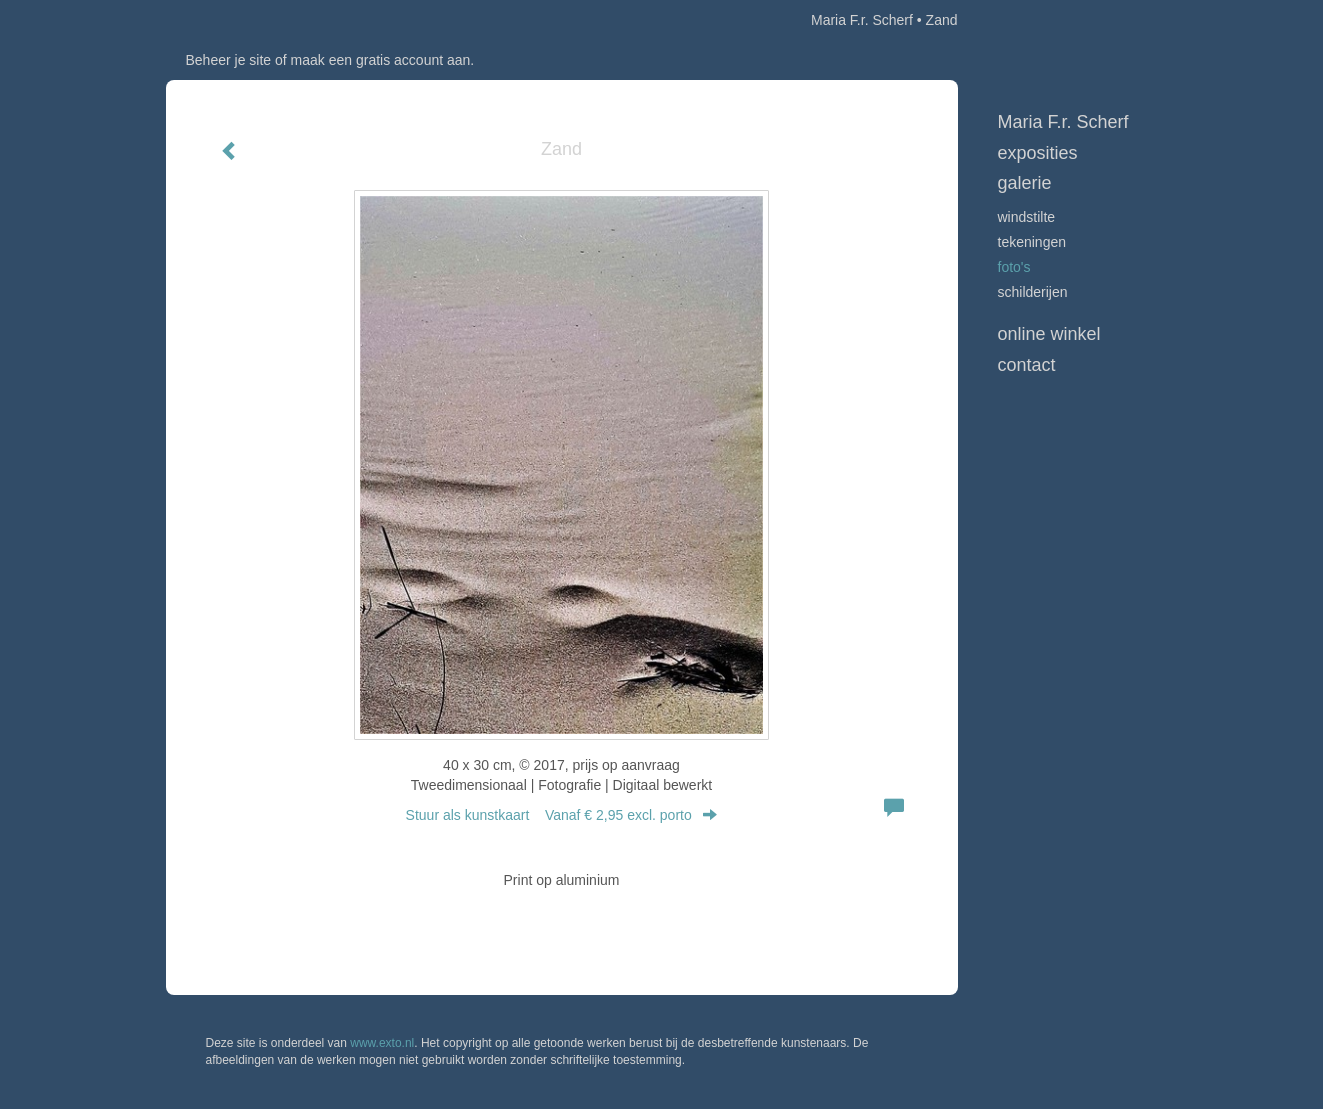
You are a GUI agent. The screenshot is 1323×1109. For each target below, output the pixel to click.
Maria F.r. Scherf (862, 20)
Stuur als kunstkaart (562, 815)
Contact (1027, 365)
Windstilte (1027, 217)
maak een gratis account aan (381, 60)
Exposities (1038, 153)
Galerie (1025, 183)
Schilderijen (1033, 292)
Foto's (1014, 267)
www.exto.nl (382, 1043)
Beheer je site (229, 60)
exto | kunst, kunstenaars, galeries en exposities (222, 20)
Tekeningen (1032, 242)
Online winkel (1049, 334)
